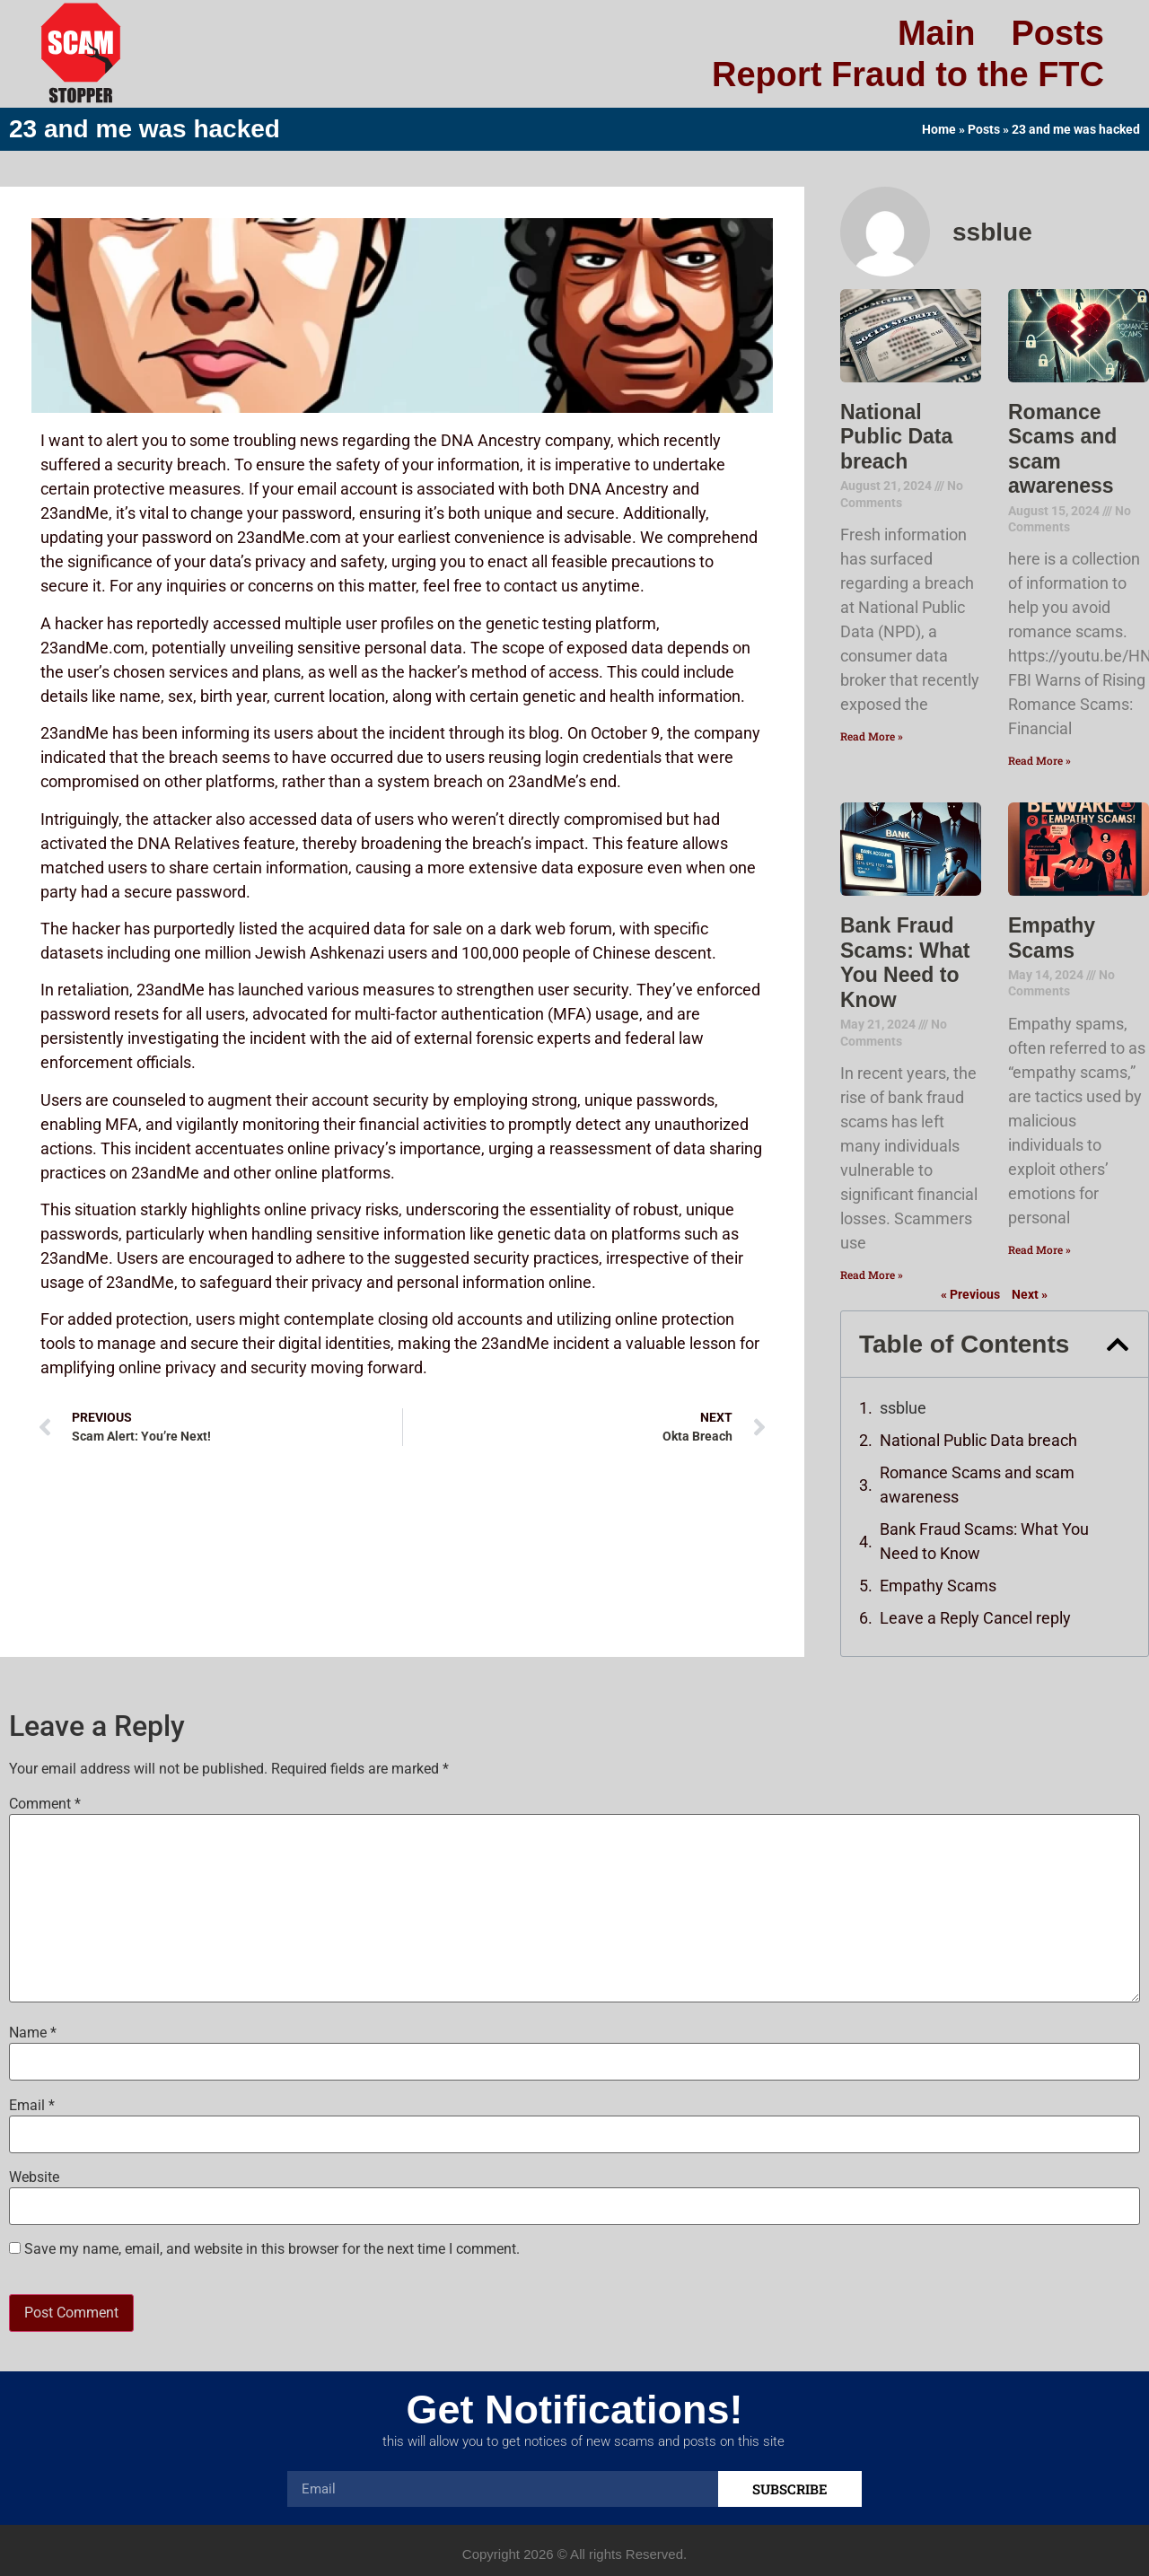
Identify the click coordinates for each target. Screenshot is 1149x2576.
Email (32, 2105)
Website (34, 2177)
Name (33, 2033)
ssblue (903, 1407)
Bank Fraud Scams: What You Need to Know (904, 963)
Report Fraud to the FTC (908, 74)
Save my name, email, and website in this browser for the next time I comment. (272, 2249)
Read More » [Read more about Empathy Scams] (1039, 1249)
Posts (1058, 33)
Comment (45, 1804)
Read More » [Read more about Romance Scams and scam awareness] (1039, 760)
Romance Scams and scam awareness (977, 1484)
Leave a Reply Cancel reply (975, 1617)
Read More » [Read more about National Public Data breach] (871, 736)
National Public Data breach (896, 436)
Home (939, 129)
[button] (1117, 1344)
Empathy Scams (1051, 938)
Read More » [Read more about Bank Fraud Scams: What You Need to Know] (871, 1274)
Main (937, 33)
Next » (1030, 1294)
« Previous (970, 1294)
